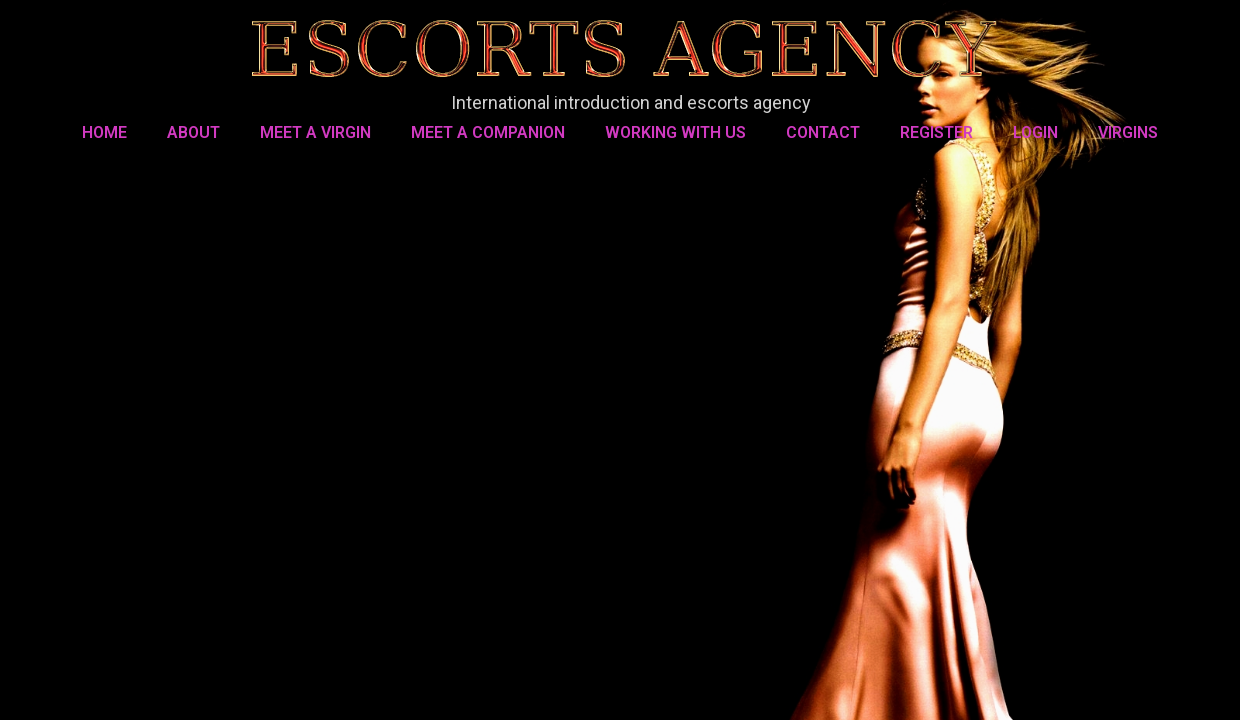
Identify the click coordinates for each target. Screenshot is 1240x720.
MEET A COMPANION (488, 132)
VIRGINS (1128, 132)
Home (104, 132)
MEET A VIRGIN (315, 132)
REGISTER (936, 132)
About (193, 132)
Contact (823, 132)
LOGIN (1035, 132)
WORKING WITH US (675, 132)
